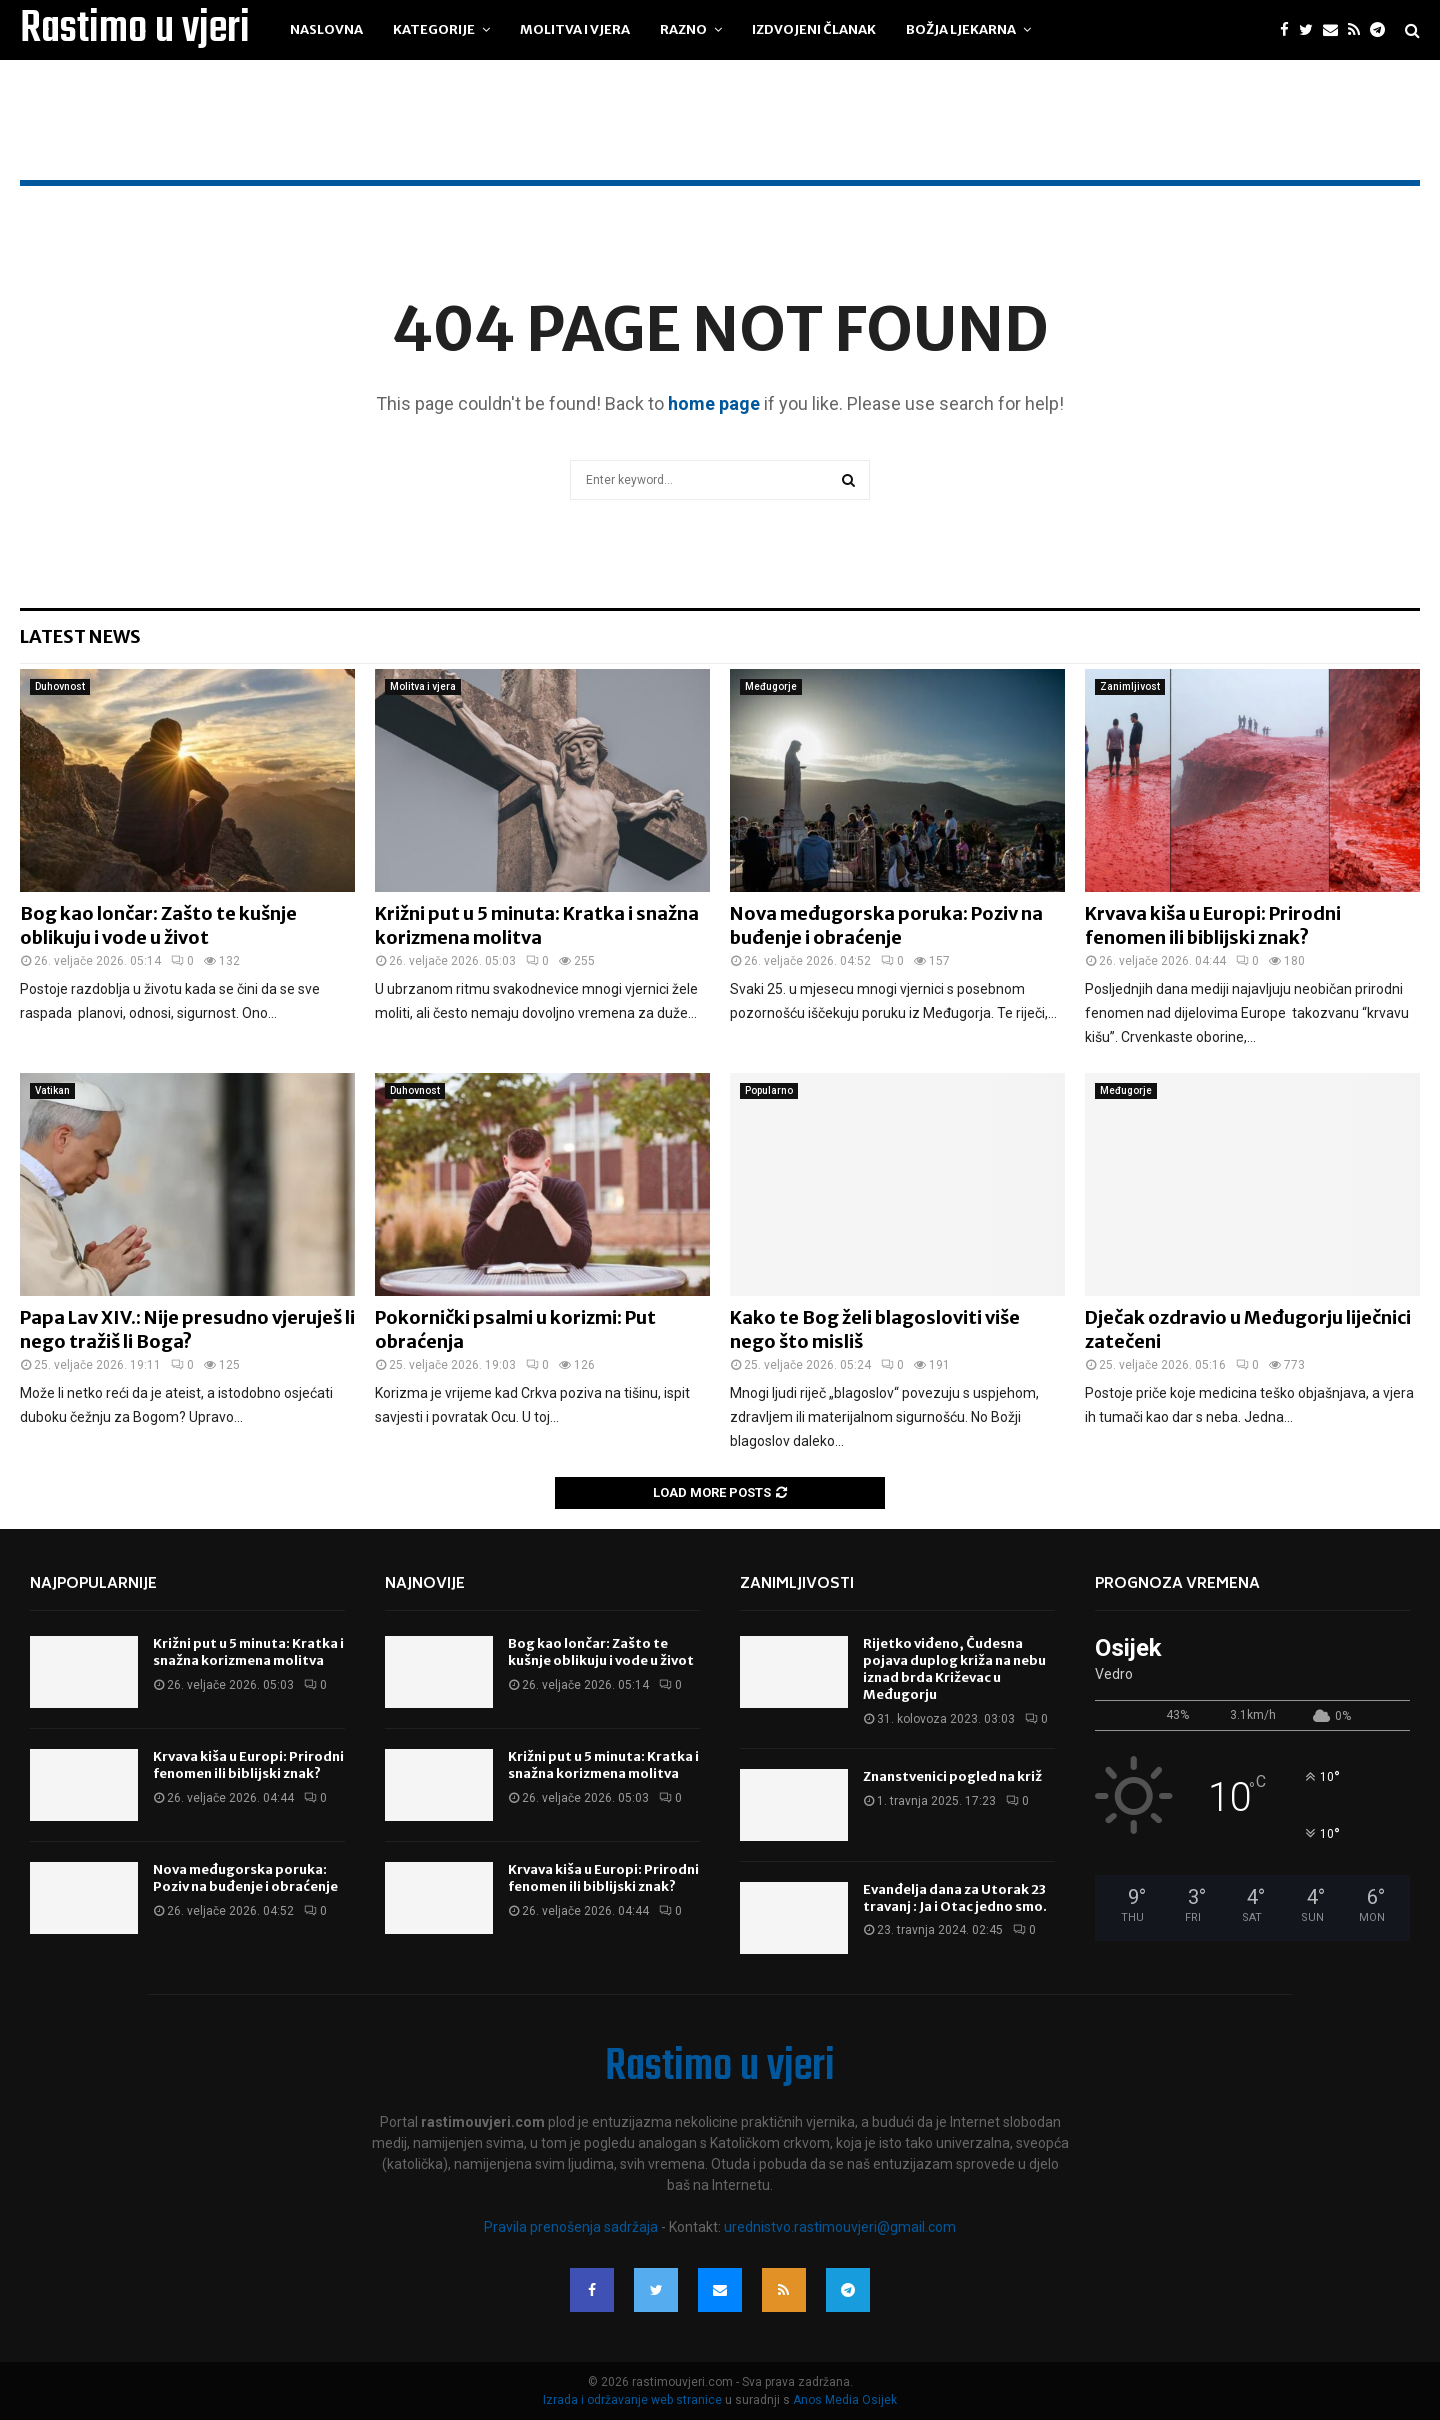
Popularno (769, 1090)
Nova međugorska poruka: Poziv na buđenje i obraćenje (886, 925)
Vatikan (52, 1090)
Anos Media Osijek (845, 2400)
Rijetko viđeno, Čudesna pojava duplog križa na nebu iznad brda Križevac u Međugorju (954, 1669)
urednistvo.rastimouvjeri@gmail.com (840, 2227)
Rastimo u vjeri (135, 30)
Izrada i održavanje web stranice (634, 2400)
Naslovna (326, 29)
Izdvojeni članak (814, 29)
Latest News (80, 636)
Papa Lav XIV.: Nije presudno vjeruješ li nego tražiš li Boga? (187, 1329)
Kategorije (434, 29)
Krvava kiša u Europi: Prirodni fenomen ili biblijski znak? (1213, 925)
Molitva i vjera (575, 29)
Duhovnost (60, 686)
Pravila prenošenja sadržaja (572, 2227)
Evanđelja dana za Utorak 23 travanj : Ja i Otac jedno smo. (955, 1898)
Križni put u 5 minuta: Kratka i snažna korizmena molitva (537, 925)
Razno (683, 29)
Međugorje (771, 686)
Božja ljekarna (961, 29)
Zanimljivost (1130, 686)
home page (714, 403)
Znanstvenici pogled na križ (952, 1776)
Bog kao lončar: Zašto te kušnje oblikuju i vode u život (158, 925)
